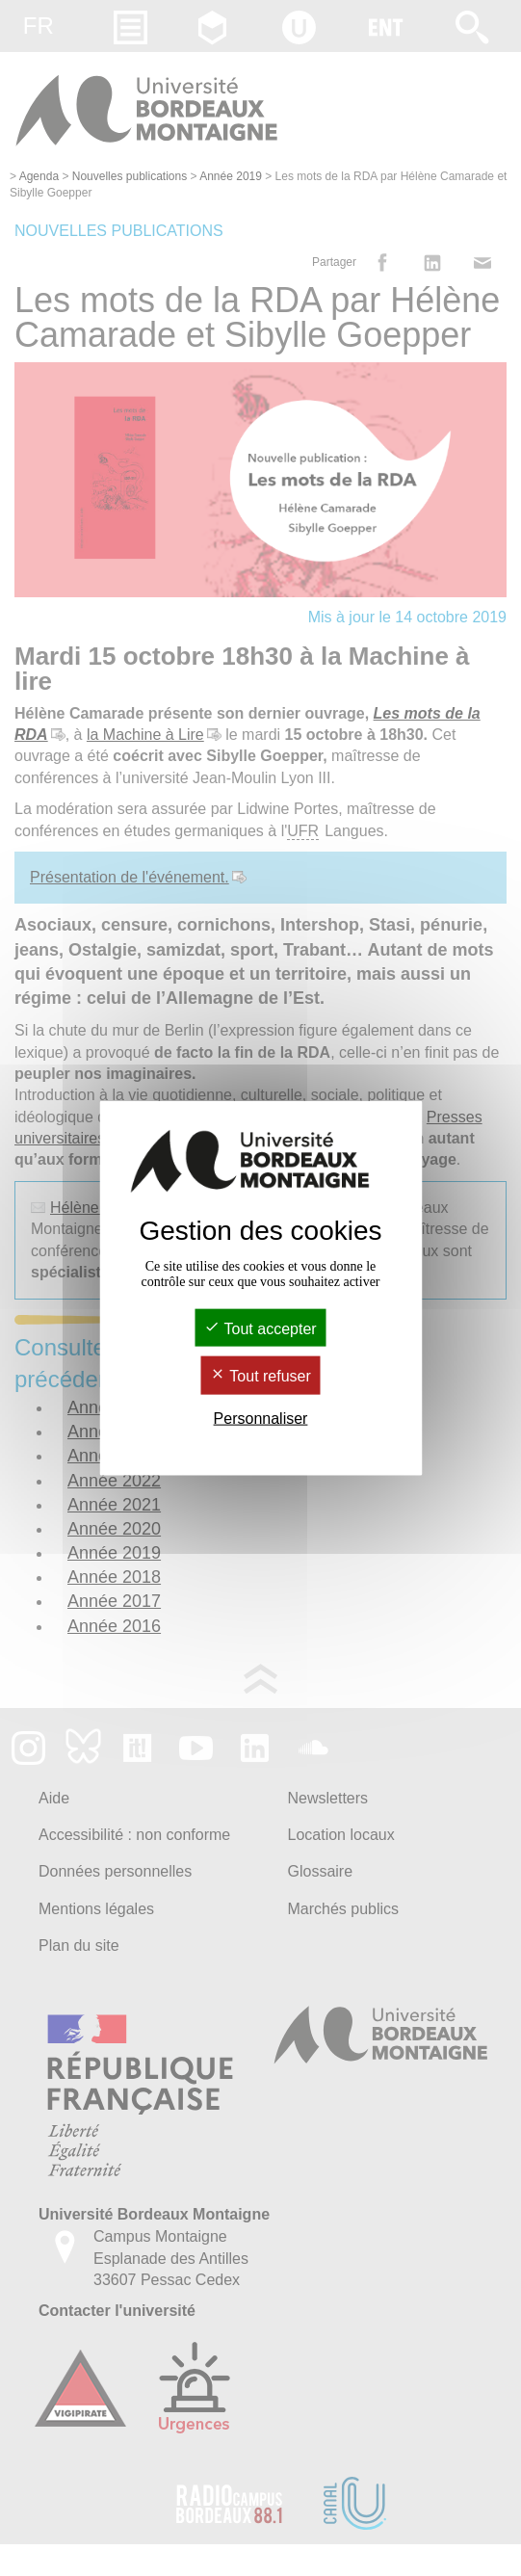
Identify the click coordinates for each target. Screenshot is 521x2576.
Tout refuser (260, 1376)
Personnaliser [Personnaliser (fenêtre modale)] (261, 1417)
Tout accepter (260, 1329)
